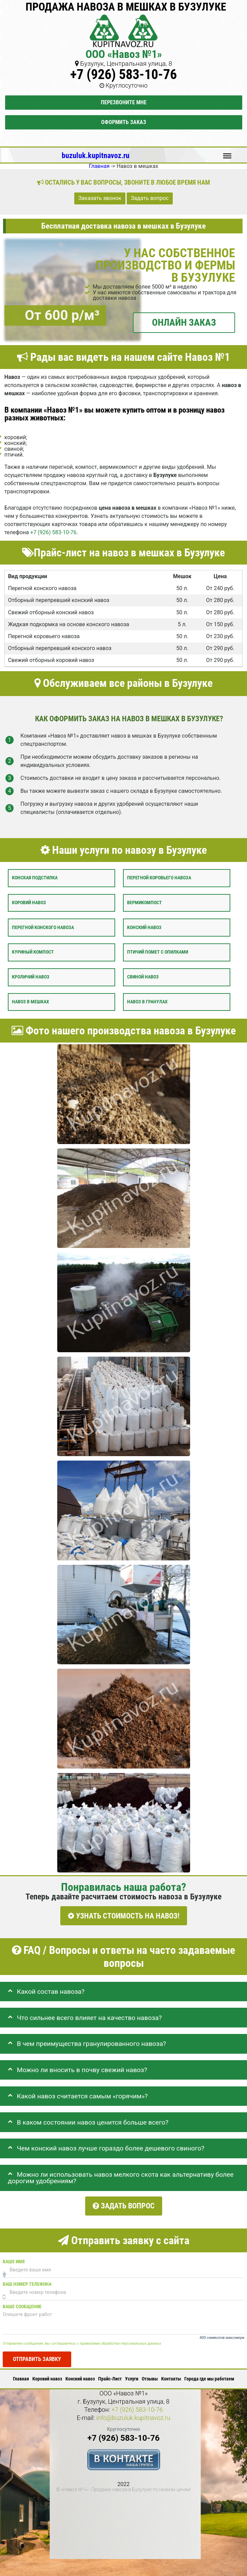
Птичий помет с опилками (157, 952)
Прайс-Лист (110, 2374)
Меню (227, 153)
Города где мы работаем (209, 2374)
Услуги (131, 2374)
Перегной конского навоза (43, 927)
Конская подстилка (35, 878)
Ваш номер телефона (27, 2280)
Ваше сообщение (22, 2302)
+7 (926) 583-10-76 (123, 74)
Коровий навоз (29, 902)
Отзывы (150, 2374)
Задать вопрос (150, 198)
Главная (21, 2374)
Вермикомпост (144, 902)
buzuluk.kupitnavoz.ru (95, 155)
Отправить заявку (37, 2354)
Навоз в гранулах (147, 1001)
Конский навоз (144, 927)
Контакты (171, 2374)
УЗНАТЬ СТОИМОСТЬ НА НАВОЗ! (124, 1915)
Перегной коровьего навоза (159, 878)
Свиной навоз (143, 977)
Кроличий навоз (30, 977)
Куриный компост (33, 952)
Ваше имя (14, 2257)
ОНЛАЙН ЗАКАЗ (184, 322)
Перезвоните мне (123, 102)
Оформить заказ (123, 122)
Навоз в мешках (30, 1001)
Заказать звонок (99, 198)
